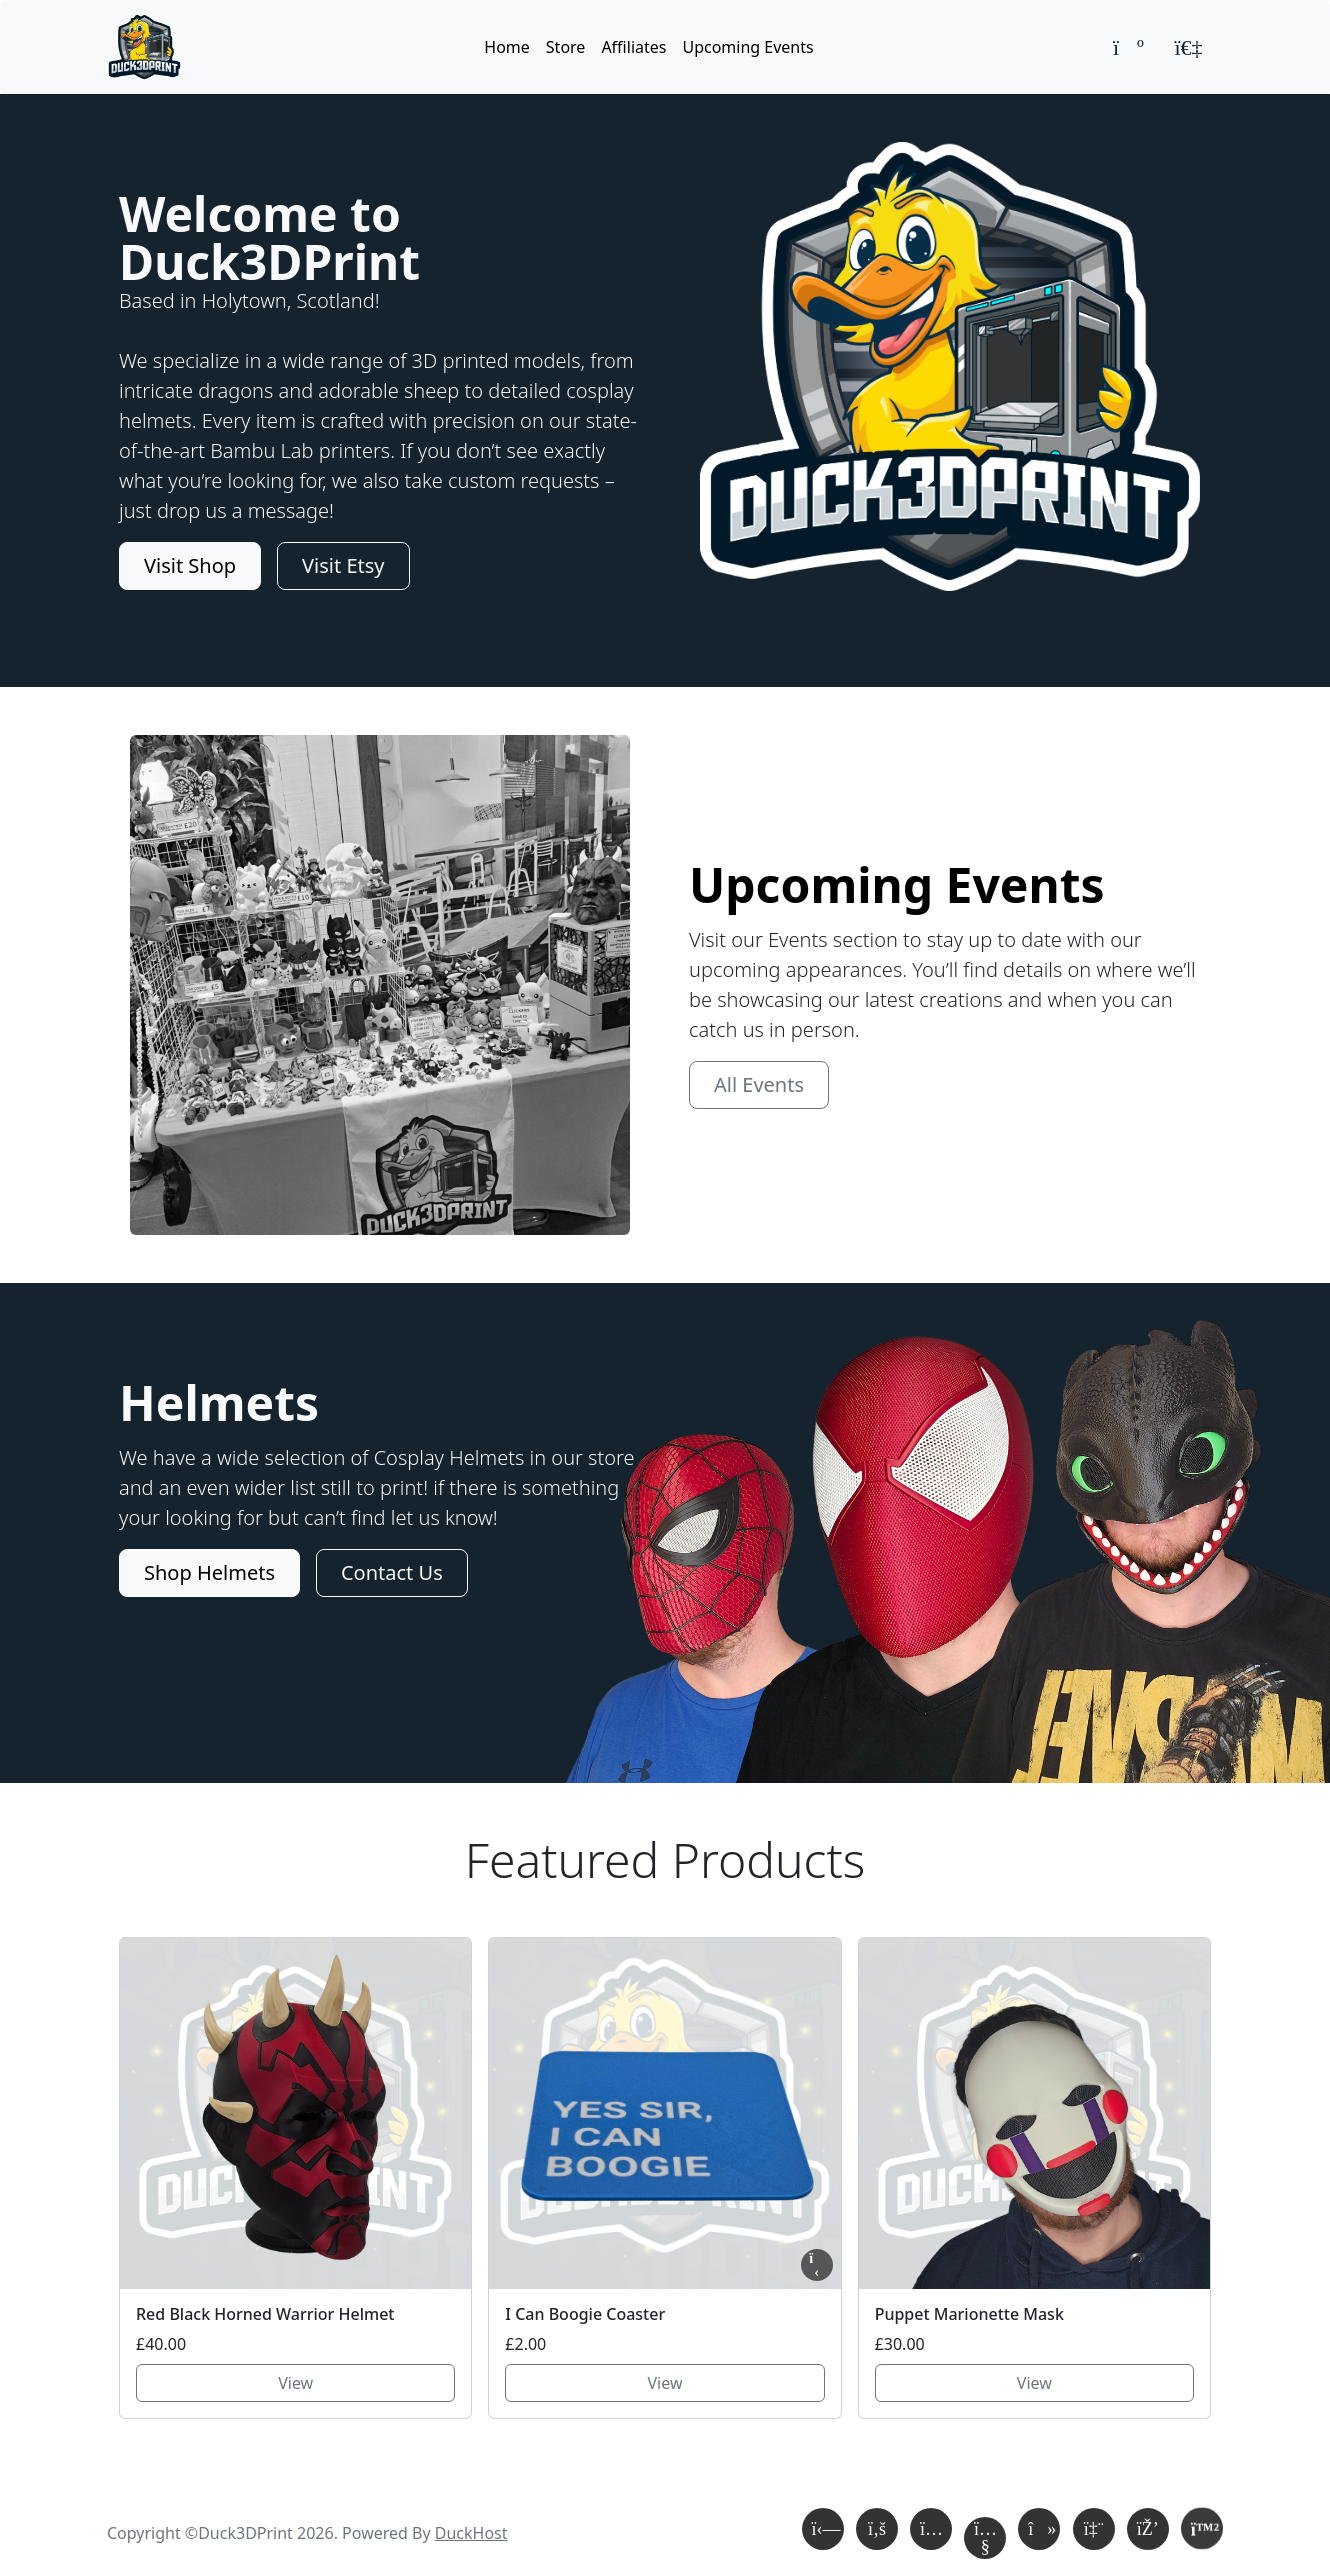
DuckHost (471, 2533)
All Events (759, 1084)
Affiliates (633, 47)
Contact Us (392, 1572)
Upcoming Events (747, 47)
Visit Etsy (343, 565)
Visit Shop (190, 565)
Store (566, 47)
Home (507, 47)
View (295, 2383)
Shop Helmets (209, 1572)
